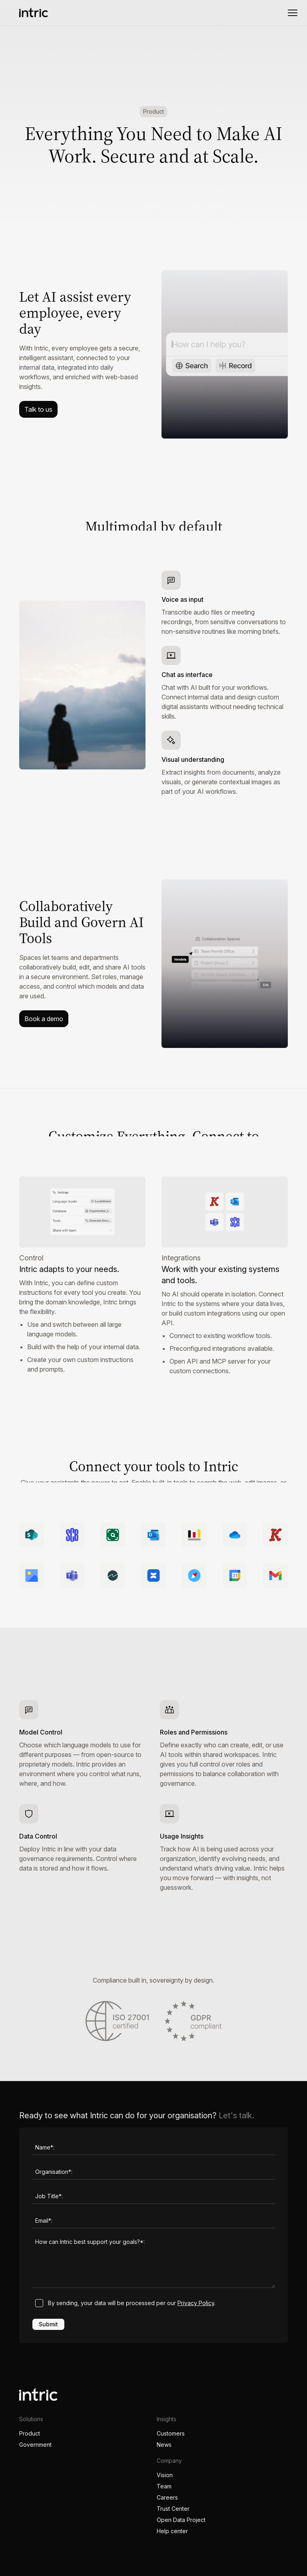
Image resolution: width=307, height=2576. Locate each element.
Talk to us (38, 409)
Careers (167, 2497)
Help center (172, 2531)
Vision (165, 2475)
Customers (171, 2433)
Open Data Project (181, 2519)
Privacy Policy (195, 2303)
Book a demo (43, 1019)
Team (164, 2486)
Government (35, 2444)
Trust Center (173, 2508)
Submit (48, 2324)
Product (29, 2433)
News (164, 2444)
